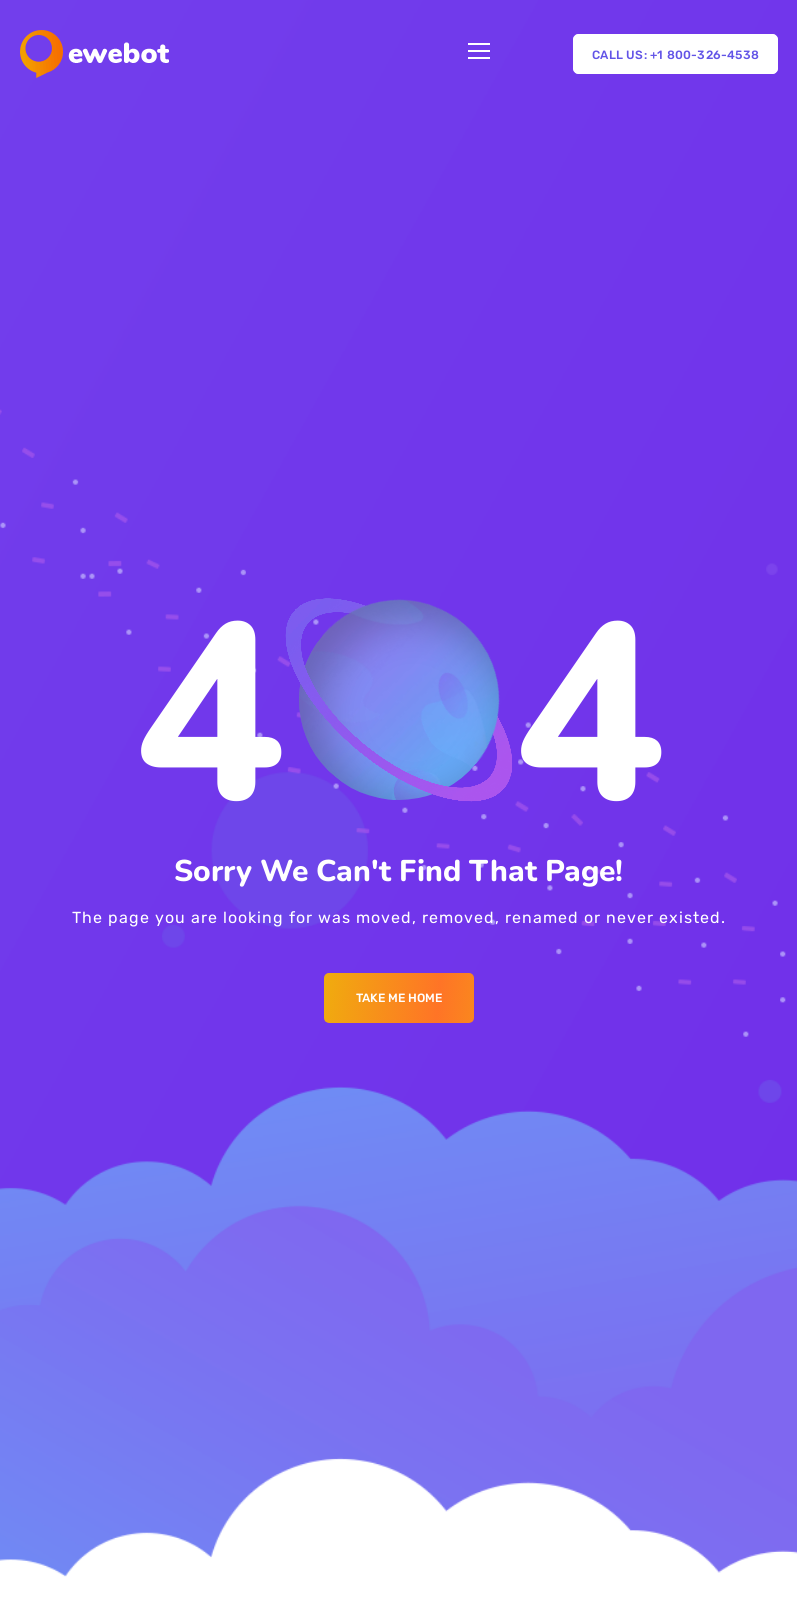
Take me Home (399, 998)
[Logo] (94, 54)
